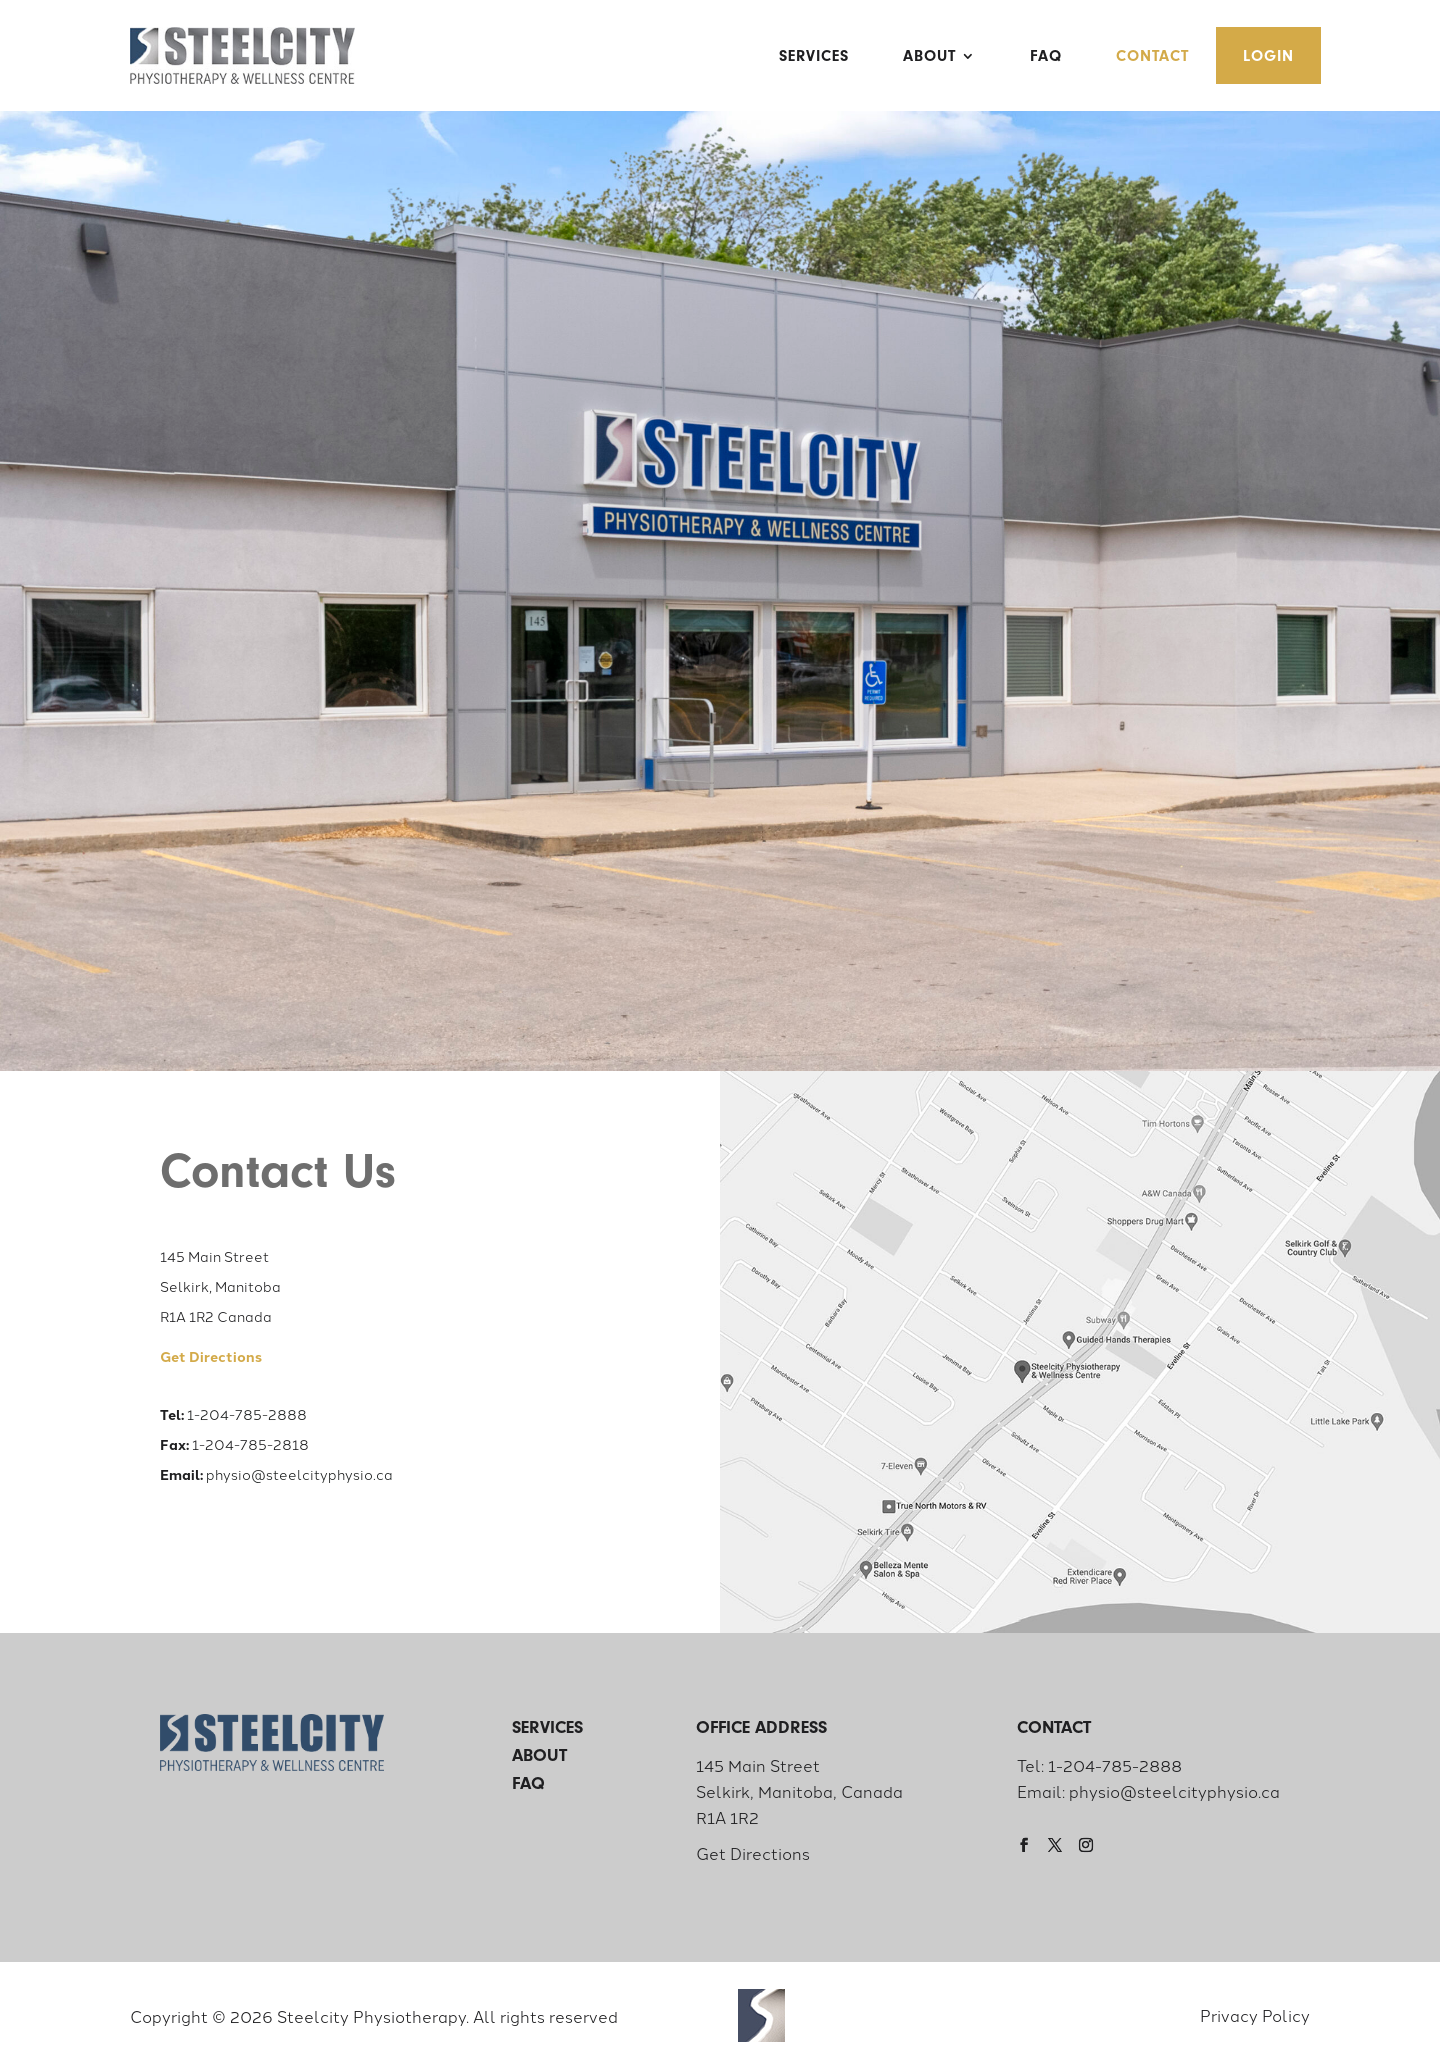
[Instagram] (1091, 1845)
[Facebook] (1029, 1845)
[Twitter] (1060, 1845)
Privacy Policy (1255, 2015)
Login (1268, 56)
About (929, 56)
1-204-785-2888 (247, 1414)
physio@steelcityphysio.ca (299, 1474)
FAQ (1046, 56)
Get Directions (753, 1853)
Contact (1152, 56)
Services (814, 56)
